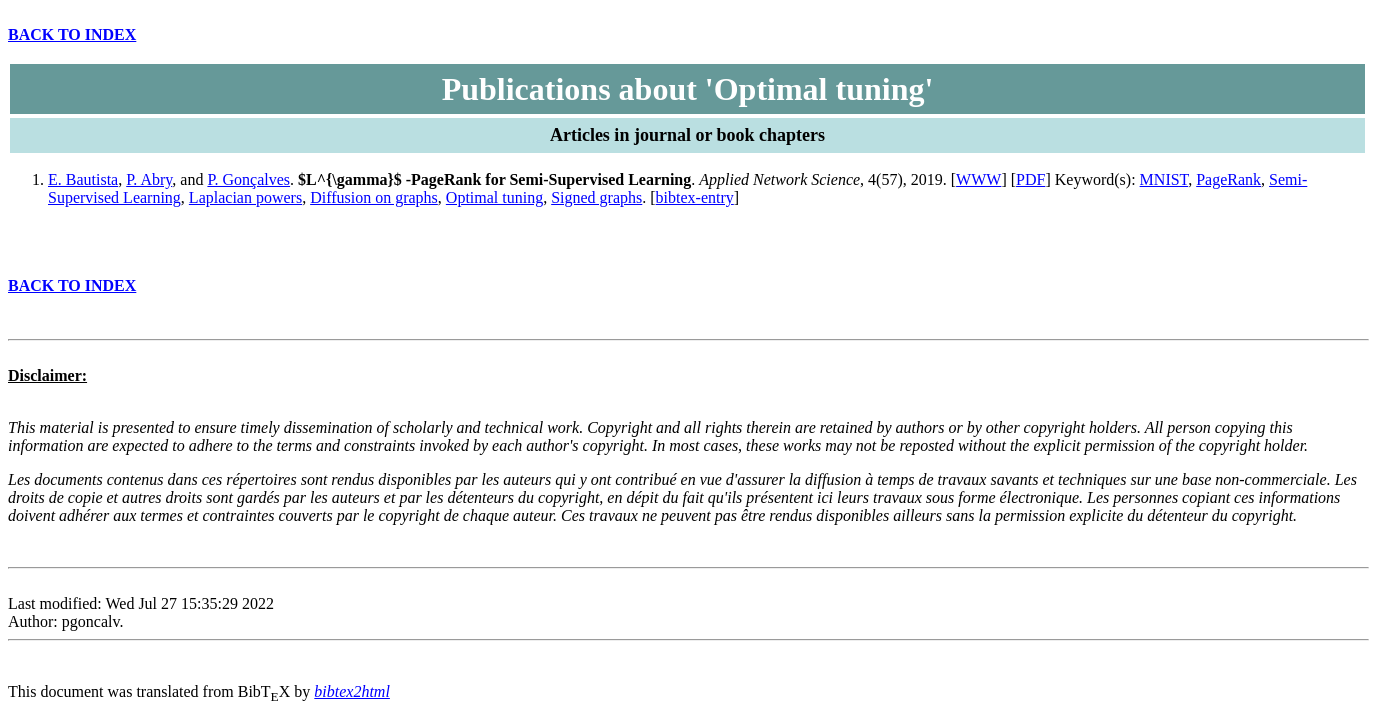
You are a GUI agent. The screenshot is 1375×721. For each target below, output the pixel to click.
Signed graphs (596, 197)
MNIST (1164, 179)
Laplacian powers (245, 197)
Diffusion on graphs (374, 197)
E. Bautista (83, 179)
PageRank (1228, 179)
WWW (978, 179)
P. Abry (149, 179)
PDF (1030, 179)
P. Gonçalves (248, 179)
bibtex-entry (695, 197)
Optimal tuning (494, 197)
